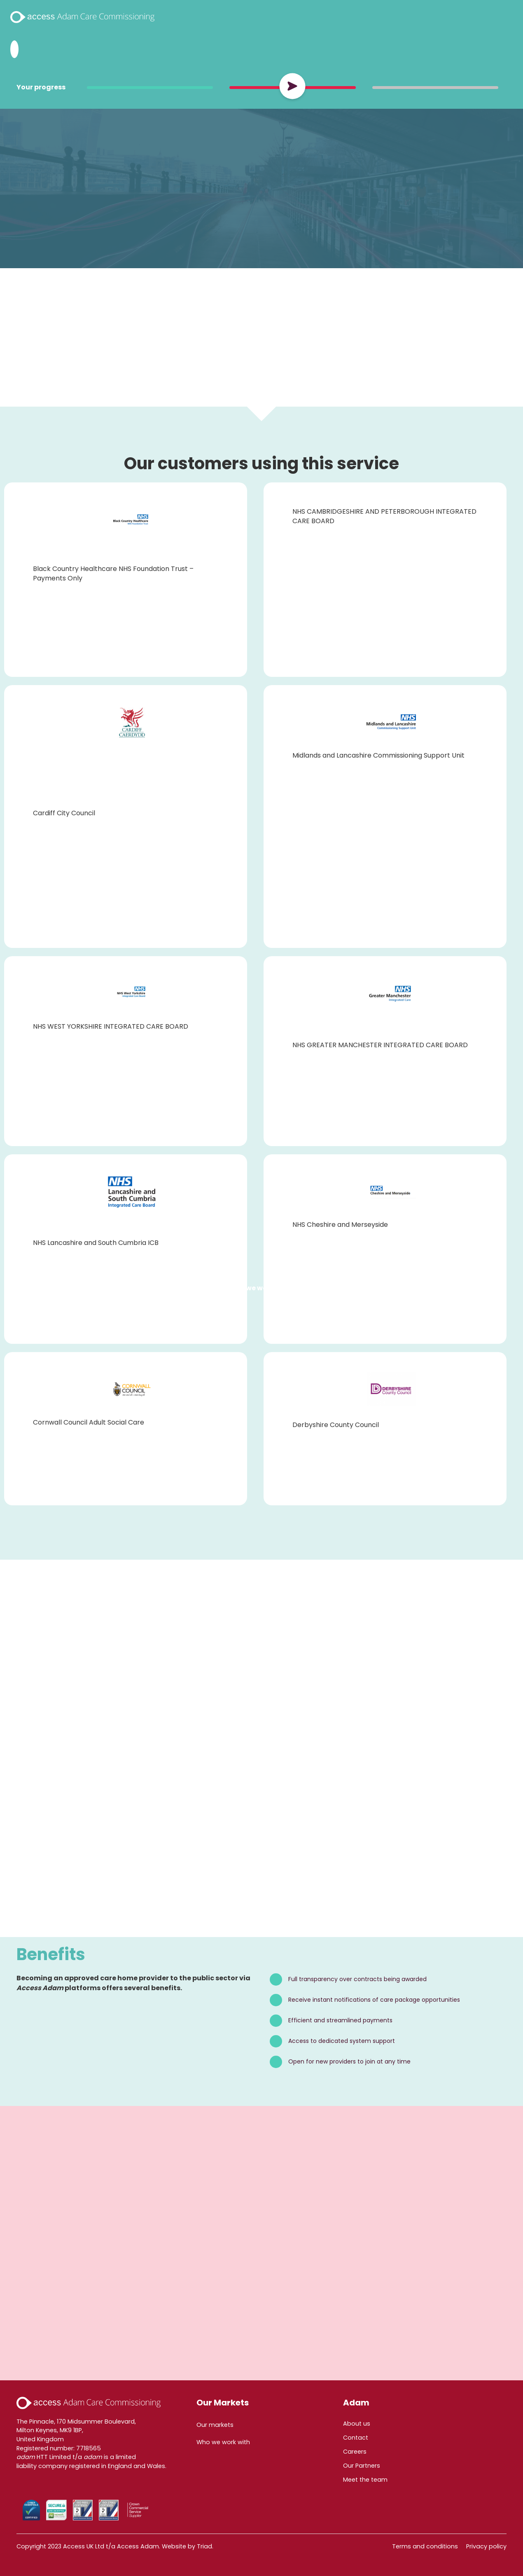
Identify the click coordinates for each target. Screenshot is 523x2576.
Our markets (214, 2425)
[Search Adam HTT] (14, 49)
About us (356, 2423)
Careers (355, 2451)
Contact (355, 2437)
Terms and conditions (425, 2546)
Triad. (205, 2546)
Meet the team (365, 2479)
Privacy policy (486, 2546)
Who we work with (260, 1288)
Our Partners (361, 2465)
